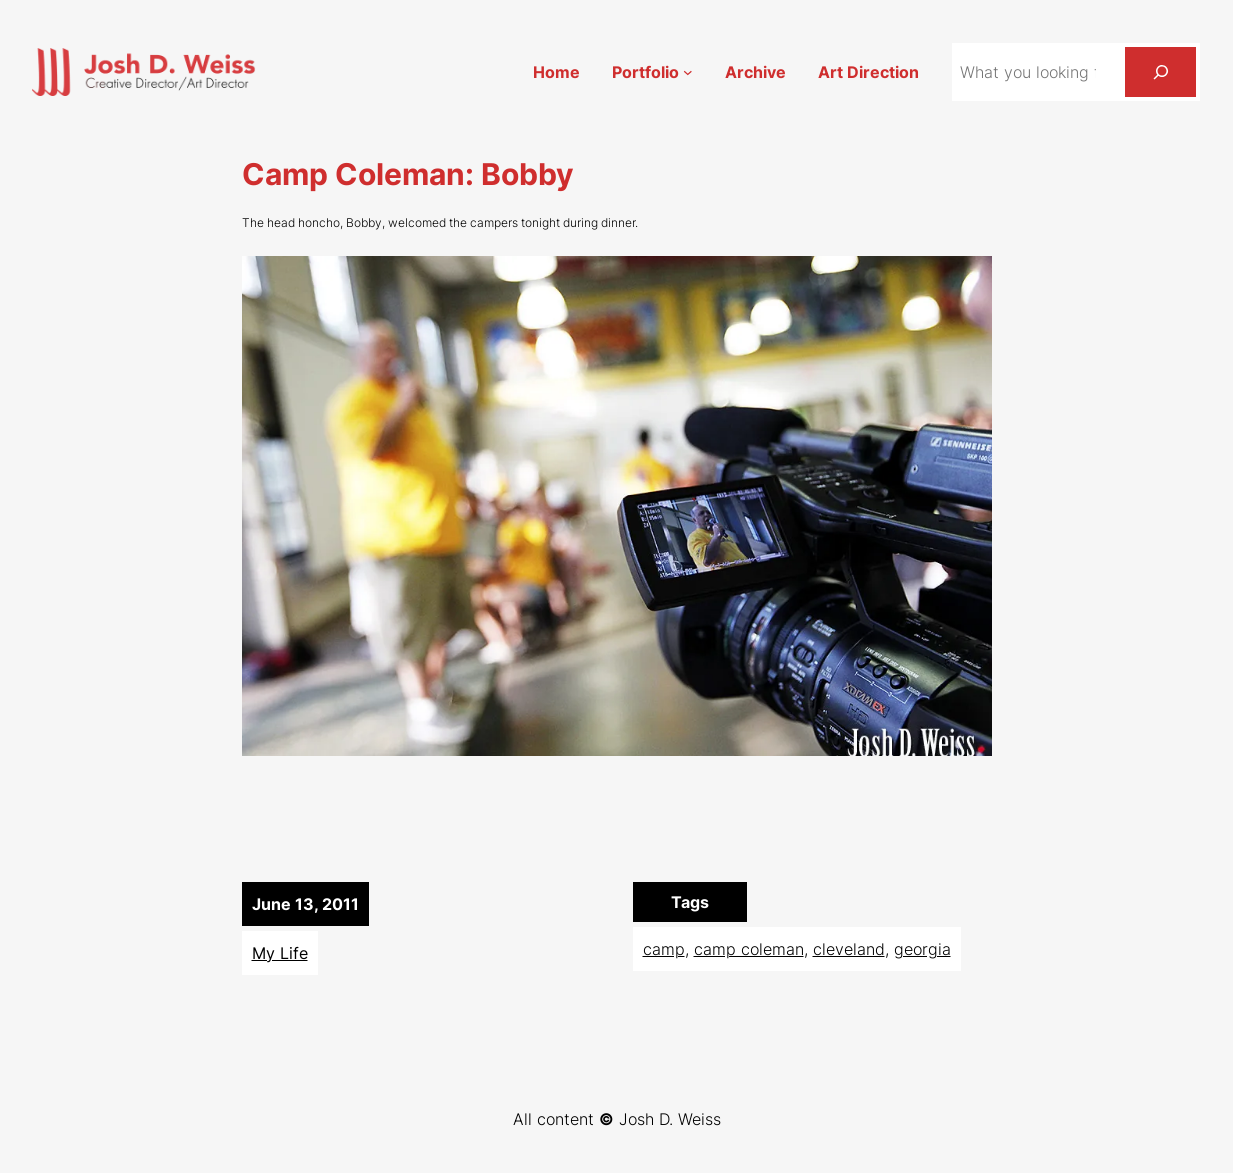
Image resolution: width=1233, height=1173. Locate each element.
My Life (280, 953)
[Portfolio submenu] (688, 72)
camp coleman (749, 949)
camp (664, 949)
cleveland (849, 949)
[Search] (1160, 71)
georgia (922, 949)
